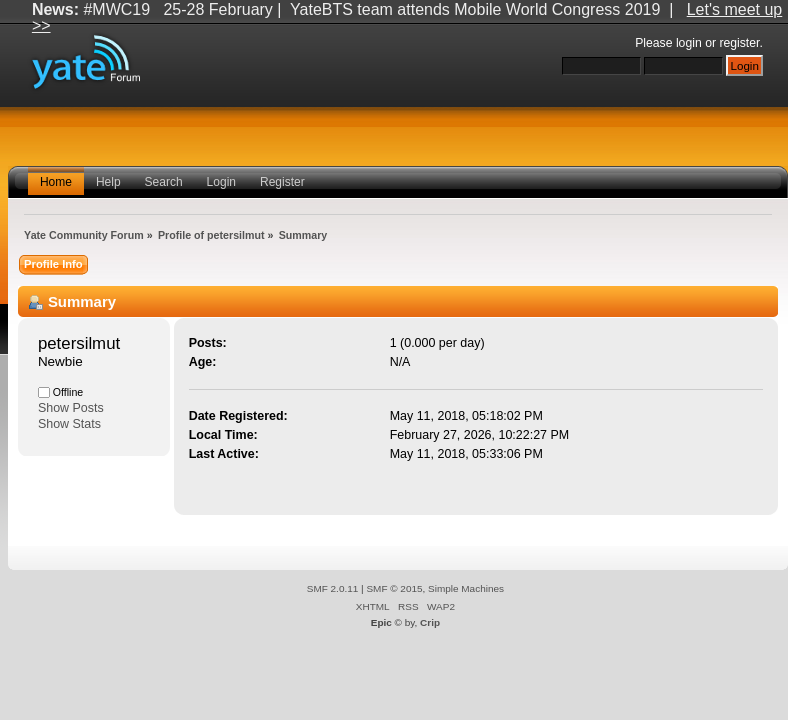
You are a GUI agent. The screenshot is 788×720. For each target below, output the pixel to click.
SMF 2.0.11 (333, 588)
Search (164, 182)
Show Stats (69, 424)
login (689, 43)
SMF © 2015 (394, 588)
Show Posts (71, 408)
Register (282, 182)
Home (56, 182)
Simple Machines (466, 588)
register (739, 43)
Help (108, 182)
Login (221, 182)
